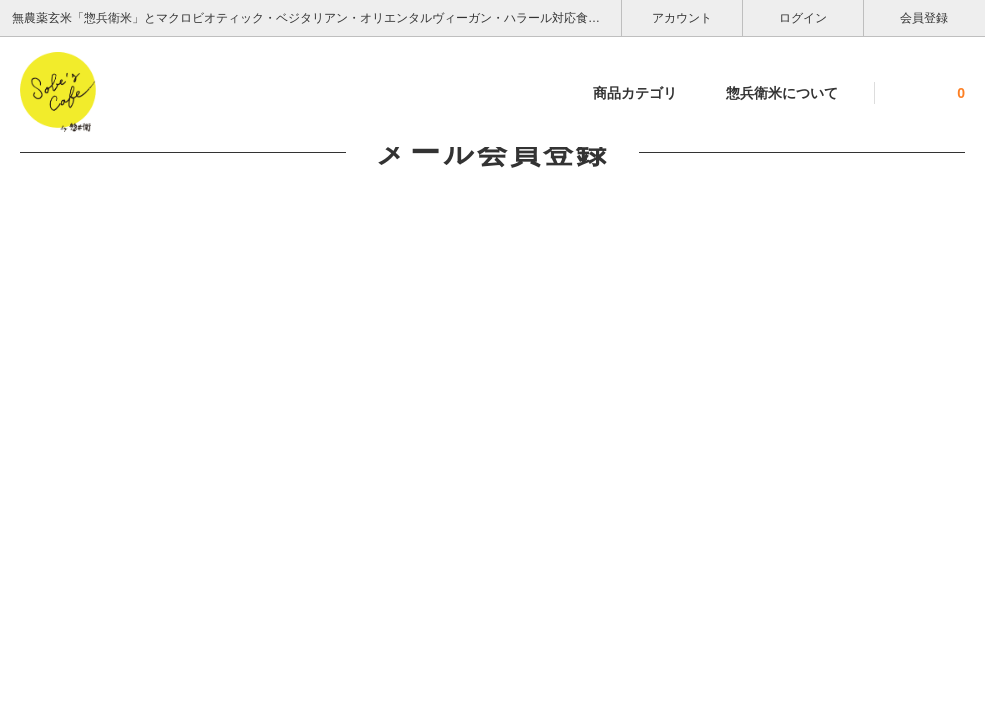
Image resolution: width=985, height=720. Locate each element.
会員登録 (924, 16)
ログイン (803, 16)
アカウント (682, 16)
